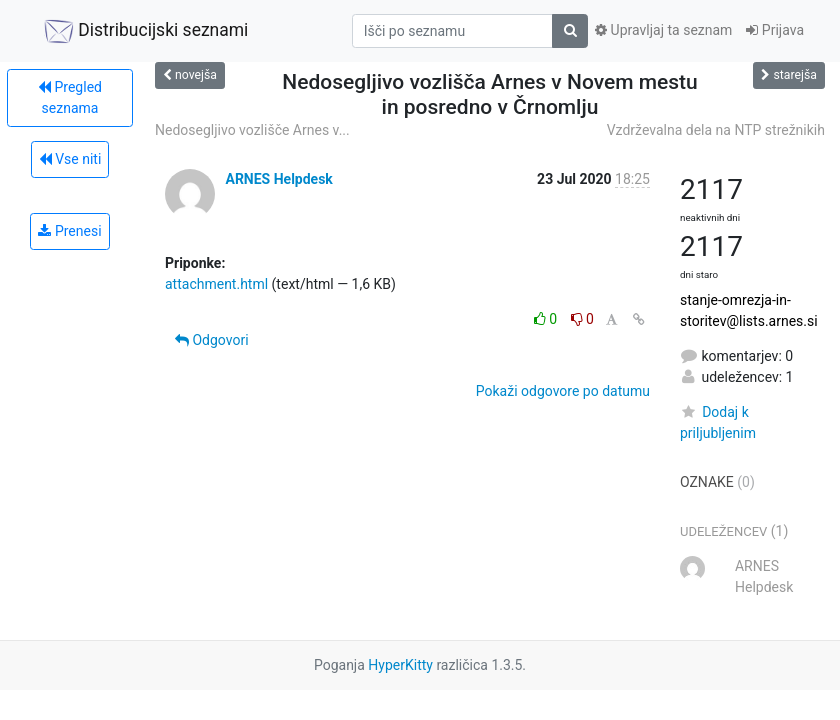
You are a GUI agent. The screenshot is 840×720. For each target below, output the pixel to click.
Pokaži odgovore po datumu (563, 391)
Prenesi (69, 231)
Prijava (775, 30)
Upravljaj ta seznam (663, 30)
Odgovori (212, 340)
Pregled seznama (70, 97)
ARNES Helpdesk (278, 179)
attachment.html (216, 284)
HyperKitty (400, 665)
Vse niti (70, 159)
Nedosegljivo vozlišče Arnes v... (252, 130)
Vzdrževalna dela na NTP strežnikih (716, 130)
